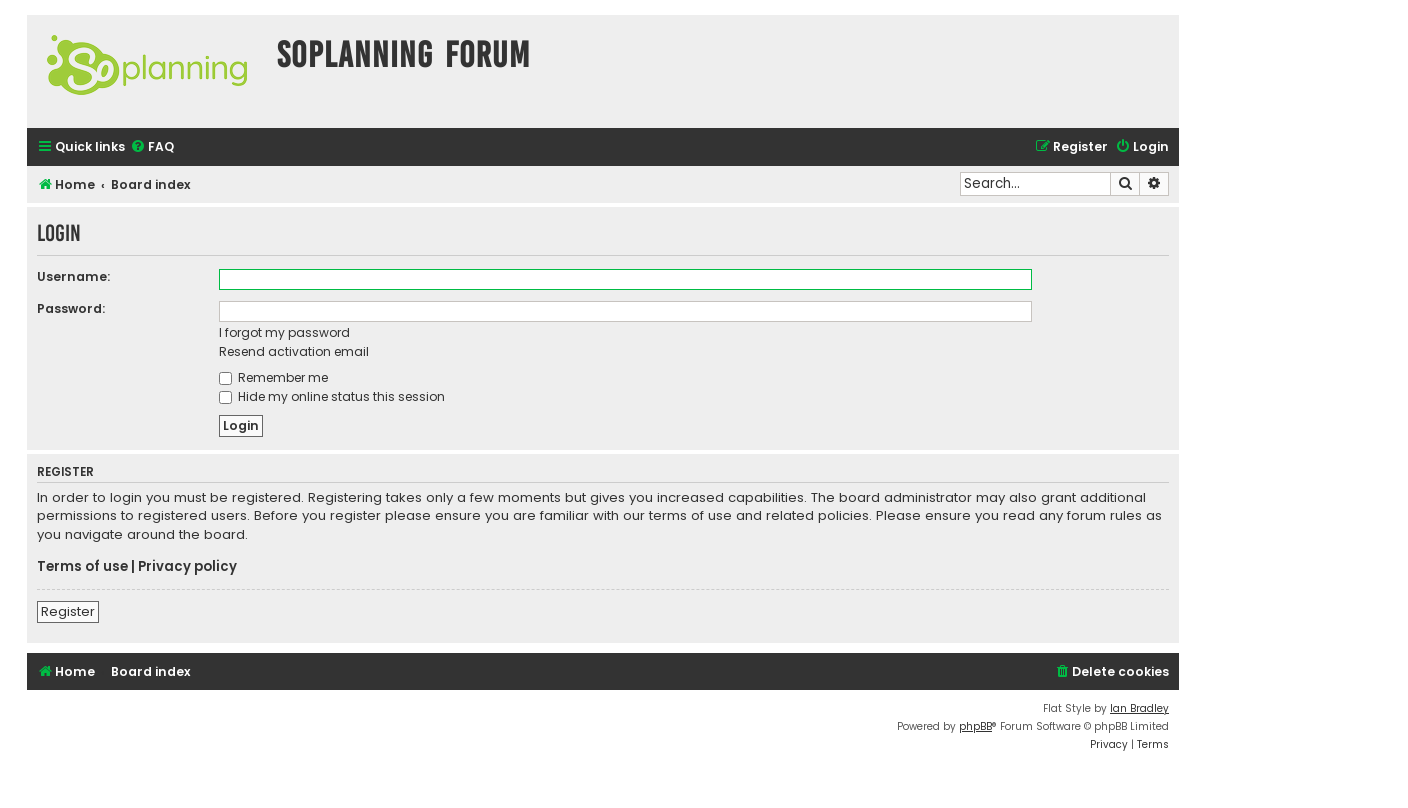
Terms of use (82, 567)
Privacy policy (187, 567)
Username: (73, 276)
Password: (71, 308)
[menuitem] (152, 147)
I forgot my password (284, 332)
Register (68, 611)
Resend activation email (294, 351)
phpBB (975, 726)
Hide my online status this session (332, 396)
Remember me (273, 377)
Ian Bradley (1139, 708)
